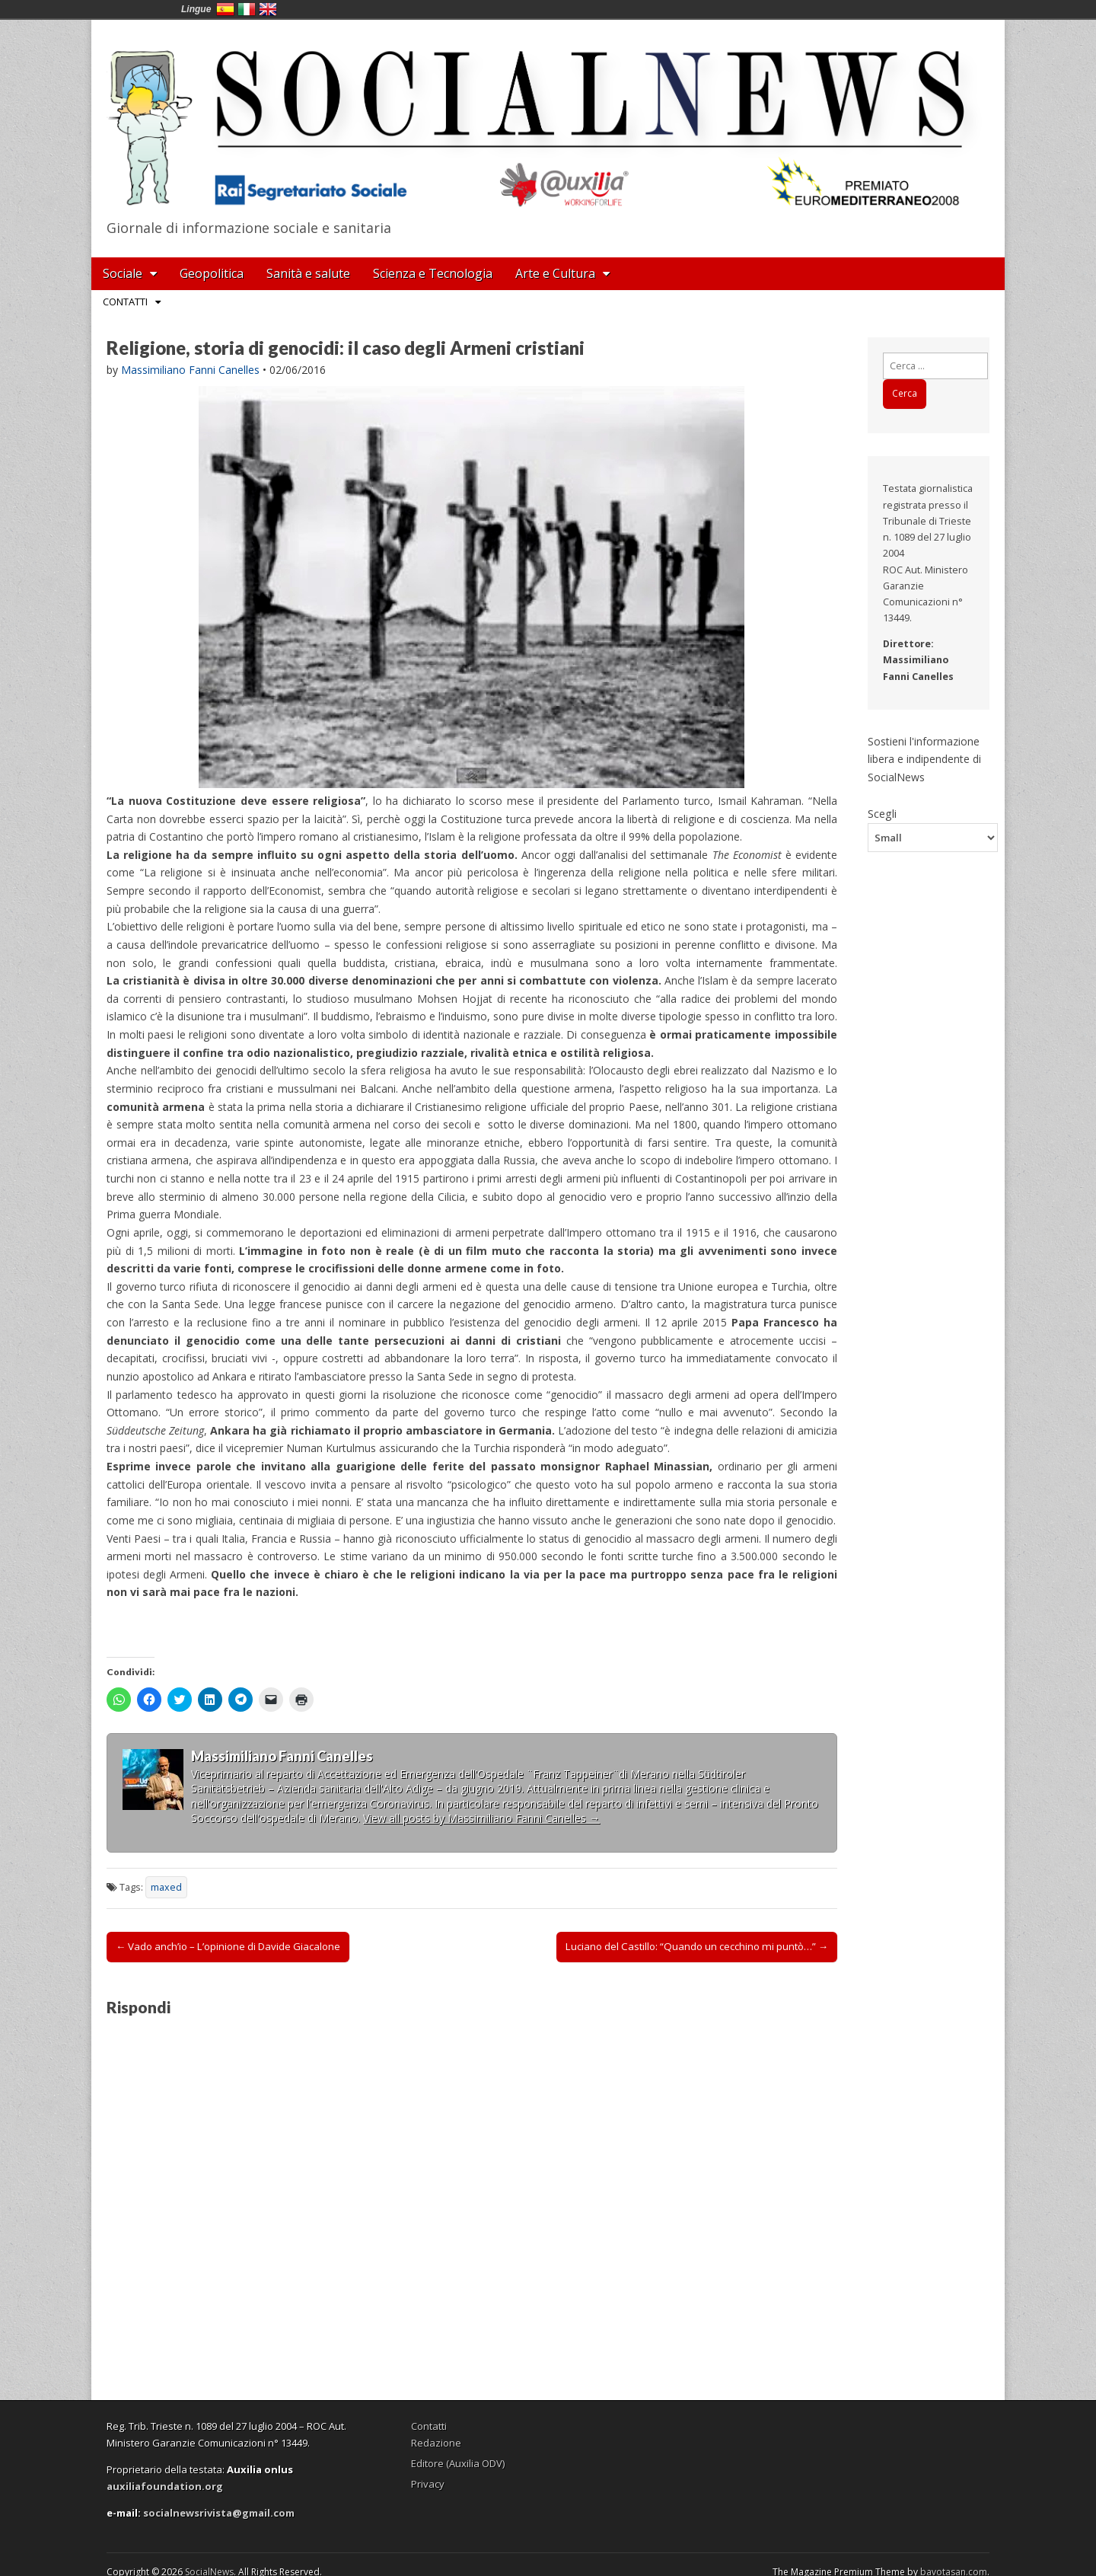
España (225, 9)
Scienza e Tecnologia (432, 273)
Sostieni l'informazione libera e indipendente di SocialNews (924, 759)
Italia (246, 9)
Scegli (882, 813)
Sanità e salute (308, 273)
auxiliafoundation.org (165, 2486)
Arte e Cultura (555, 273)
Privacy (427, 2484)
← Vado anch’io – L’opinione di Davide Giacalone (228, 1946)
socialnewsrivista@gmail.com (219, 2513)
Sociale (122, 273)
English (268, 9)
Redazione (436, 2443)
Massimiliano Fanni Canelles (190, 369)
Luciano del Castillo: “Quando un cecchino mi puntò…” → (697, 1946)
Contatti (125, 301)
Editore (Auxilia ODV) (458, 2463)
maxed (166, 1887)
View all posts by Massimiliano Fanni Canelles (481, 1818)
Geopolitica (212, 273)
